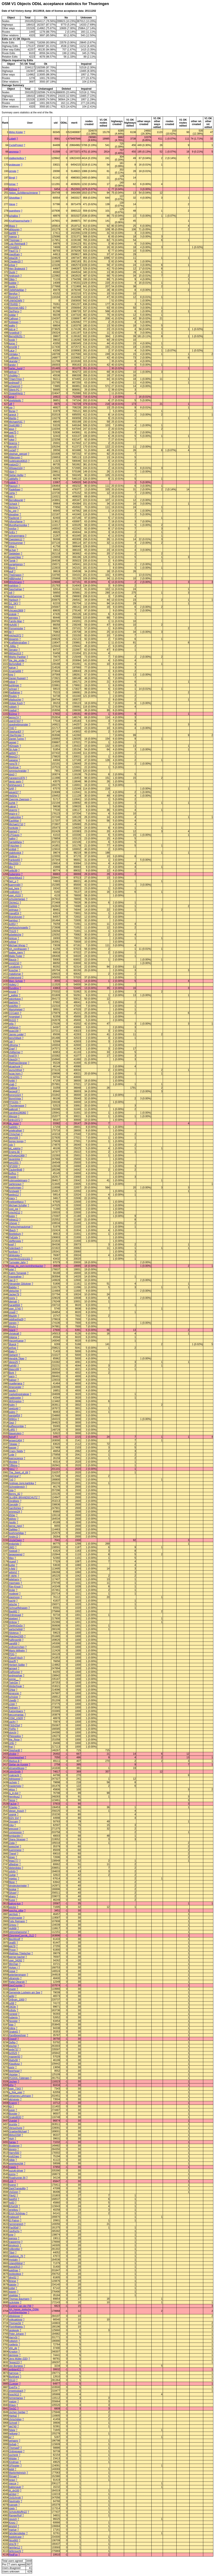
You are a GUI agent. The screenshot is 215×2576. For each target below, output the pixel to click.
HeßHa (13, 795)
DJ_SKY (13, 603)
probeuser (14, 164)
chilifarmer (14, 1052)
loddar (12, 314)
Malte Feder (15, 956)
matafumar (15, 973)
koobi (12, 339)
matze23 (13, 464)
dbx (11, 867)
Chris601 (14, 247)
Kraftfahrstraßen (18, 642)
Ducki (12, 272)
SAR (11, 788)
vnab (11, 1084)
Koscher (13, 970)
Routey (13, 696)
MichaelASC (16, 421)
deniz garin (15, 781)
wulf (11, 571)
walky (12, 325)
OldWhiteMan (16, 290)
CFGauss (14, 834)
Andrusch (14, 275)
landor (12, 364)
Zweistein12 (15, 539)
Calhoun (13, 318)
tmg (11, 674)
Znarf (12, 1048)
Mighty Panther (17, 656)
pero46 (13, 446)
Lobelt (12, 138)
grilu (11, 1023)
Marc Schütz (16, 980)
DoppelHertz (16, 393)
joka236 (13, 257)
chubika (13, 375)
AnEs (12, 532)
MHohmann (15, 582)
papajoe (13, 760)
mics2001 (14, 1077)
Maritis (12, 418)
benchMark (15, 1037)
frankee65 (14, 859)
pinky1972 (14, 1119)
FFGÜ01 (13, 1102)
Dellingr (13, 856)
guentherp (14, 210)
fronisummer (16, 542)
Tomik (12, 560)
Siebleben (14, 553)
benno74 (14, 717)
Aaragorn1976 (17, 777)
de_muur (14, 1123)
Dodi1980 (14, 425)
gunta (12, 286)
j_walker (13, 995)
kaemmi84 (14, 884)
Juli (11, 1041)
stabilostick (15, 852)
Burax (12, 411)
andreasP (14, 382)
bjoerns (13, 443)
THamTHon (15, 379)
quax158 (13, 1030)
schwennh (14, 386)
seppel (12, 742)
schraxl (13, 688)
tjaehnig (13, 1002)
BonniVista (15, 1098)
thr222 (12, 1020)
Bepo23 (13, 756)
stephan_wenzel (18, 453)
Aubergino (14, 874)
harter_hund (15, 368)
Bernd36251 (15, 336)
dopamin (13, 639)
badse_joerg (16, 952)
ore (10, 407)
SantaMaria (15, 842)
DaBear (13, 1087)
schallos (13, 215)
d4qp (11, 546)
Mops (12, 225)
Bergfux (13, 293)
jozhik (12, 802)
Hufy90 (13, 624)
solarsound (15, 977)
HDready (14, 745)
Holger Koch (16, 703)
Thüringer (14, 240)
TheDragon (15, 574)
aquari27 (14, 792)
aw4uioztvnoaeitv (18, 927)
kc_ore (12, 510)
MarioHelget (15, 1009)
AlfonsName (15, 521)
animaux (13, 909)
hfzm (11, 471)
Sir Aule (13, 749)
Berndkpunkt (16, 500)
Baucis (12, 959)
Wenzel (13, 1116)
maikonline (15, 817)
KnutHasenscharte (19, 220)
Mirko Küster (16, 132)
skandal (13, 361)
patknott (13, 1109)
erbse (12, 265)
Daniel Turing (16, 738)
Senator (13, 649)
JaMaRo (13, 478)
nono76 (13, 763)
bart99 (12, 233)
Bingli (12, 177)
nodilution (14, 891)
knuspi (12, 991)
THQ (11, 728)
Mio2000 (13, 863)
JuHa (12, 493)
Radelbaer (14, 489)
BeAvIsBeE (15, 663)
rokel (11, 439)
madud (13, 710)
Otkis (11, 279)
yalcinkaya (15, 998)
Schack (13, 503)
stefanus (13, 1027)
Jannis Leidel (16, 1034)
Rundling (14, 988)
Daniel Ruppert (17, 678)
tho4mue (14, 767)
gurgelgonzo (16, 564)
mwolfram (14, 254)
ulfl (10, 403)
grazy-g (13, 813)
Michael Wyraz (17, 945)
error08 (13, 346)
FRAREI (13, 304)
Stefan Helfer (16, 475)
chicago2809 (16, 610)
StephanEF (15, 731)
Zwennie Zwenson (19, 799)
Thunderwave (16, 1105)
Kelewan (13, 322)
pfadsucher (15, 699)
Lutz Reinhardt (17, 243)
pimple (12, 171)
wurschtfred (15, 1070)
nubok (12, 482)
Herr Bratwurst (17, 268)
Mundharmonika (18, 525)
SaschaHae (15, 589)
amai (11, 396)
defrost (13, 371)
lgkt (11, 496)
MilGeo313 (15, 653)
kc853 (12, 923)
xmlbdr (12, 849)
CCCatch (14, 1013)
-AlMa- (12, 646)
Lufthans (13, 357)
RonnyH (13, 297)
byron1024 (15, 1094)
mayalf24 (14, 913)
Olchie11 (14, 902)
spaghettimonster (18, 724)
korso (12, 343)
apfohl (12, 753)
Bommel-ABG (16, 307)
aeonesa (13, 151)
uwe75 (12, 432)
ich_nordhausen (18, 948)
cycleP (12, 450)
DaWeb (13, 906)
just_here (14, 888)
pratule (13, 614)
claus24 (13, 1059)
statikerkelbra (16, 158)
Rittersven (14, 457)
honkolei (13, 827)
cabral (12, 806)
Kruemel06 (15, 671)
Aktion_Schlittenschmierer (23, 192)
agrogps (13, 617)
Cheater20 (15, 261)
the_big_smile (16, 660)
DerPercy (14, 311)
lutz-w (12, 329)
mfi (10, 592)
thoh (11, 607)
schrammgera (16, 535)
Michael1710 (16, 824)
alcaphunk (14, 1066)
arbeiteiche (15, 934)
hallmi (12, 838)
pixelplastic (15, 400)
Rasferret (14, 517)
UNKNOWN (15, 300)
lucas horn (15, 1073)
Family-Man (15, 621)
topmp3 (13, 831)
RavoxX (13, 485)
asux (11, 428)
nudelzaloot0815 (18, 460)
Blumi (12, 567)
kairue (12, 667)
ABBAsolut (15, 578)
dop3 (11, 774)
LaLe (11, 350)
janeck (12, 414)
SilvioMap (14, 197)
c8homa (13, 1045)
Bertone (13, 507)
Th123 (12, 931)
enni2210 (14, 963)
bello (11, 436)
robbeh (13, 706)
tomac (12, 184)
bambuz (13, 920)
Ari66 (12, 1080)
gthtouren (14, 229)
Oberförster (15, 735)
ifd (10, 631)
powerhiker (15, 557)
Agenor (13, 236)
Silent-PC (14, 389)
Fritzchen (14, 845)
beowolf (13, 1091)
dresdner (14, 514)
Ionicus (13, 938)
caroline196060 (17, 1112)
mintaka (13, 354)
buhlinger (14, 685)
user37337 (15, 720)
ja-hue (12, 550)
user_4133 (15, 895)
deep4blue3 (15, 877)
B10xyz (13, 713)
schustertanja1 (17, 899)
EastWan (14, 820)
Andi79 (13, 1055)
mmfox (12, 528)
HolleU (12, 984)
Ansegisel (14, 1016)
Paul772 (13, 250)
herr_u (12, 881)
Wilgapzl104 (15, 468)
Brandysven (15, 916)
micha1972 (15, 635)
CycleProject (16, 145)
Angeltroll (14, 332)
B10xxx (13, 189)
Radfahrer (14, 692)
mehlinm (13, 585)
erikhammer (15, 596)
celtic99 (13, 870)
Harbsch (13, 599)
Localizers (14, 966)
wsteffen (13, 1005)
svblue (12, 941)
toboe (12, 681)
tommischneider (18, 770)
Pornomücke (16, 628)
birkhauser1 (15, 785)
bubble (12, 282)
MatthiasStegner (18, 1062)
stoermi (13, 810)
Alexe (12, 204)
